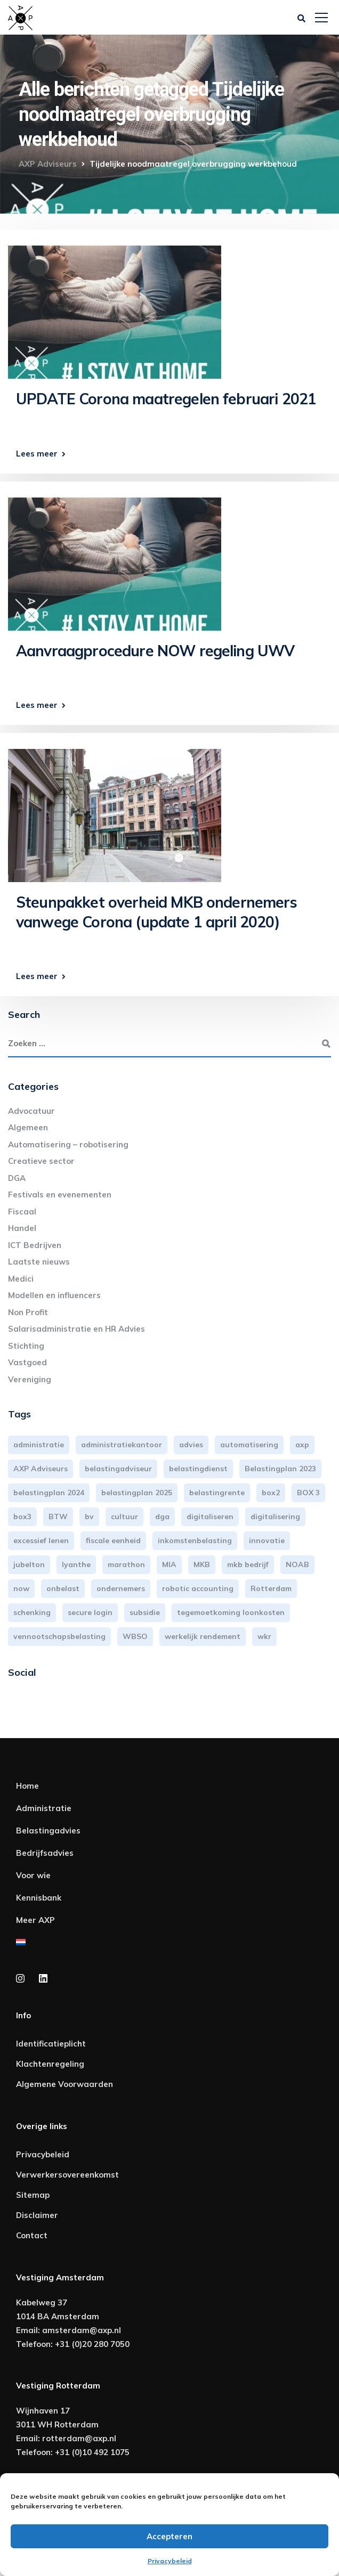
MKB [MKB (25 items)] (201, 1564)
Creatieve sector (41, 1161)
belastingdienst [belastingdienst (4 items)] (198, 1468)
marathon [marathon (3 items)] (126, 1564)
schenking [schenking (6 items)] (32, 1612)
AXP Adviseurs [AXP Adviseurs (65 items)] (40, 1468)
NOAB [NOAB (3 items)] (297, 1564)
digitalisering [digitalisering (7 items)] (275, 1516)
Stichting (26, 1346)
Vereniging (29, 1379)
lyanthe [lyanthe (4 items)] (76, 1564)
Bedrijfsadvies (45, 1853)
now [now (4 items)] (21, 1588)
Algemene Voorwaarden (64, 2084)
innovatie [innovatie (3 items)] (267, 1540)
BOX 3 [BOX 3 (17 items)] (308, 1492)
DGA (17, 1178)
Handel (22, 1228)
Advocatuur (31, 1111)
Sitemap (33, 2195)
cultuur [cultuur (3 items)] (124, 1516)
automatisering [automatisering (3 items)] (249, 1444)
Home (27, 1786)
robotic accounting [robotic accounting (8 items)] (197, 1588)
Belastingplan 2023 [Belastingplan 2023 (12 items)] (280, 1468)
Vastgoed (27, 1362)
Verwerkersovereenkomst (67, 2175)
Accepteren (169, 2536)
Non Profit (28, 1312)
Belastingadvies (48, 1830)
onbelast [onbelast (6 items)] (62, 1588)
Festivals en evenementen (59, 1194)
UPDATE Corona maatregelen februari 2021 (166, 398)
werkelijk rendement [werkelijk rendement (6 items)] (202, 1636)
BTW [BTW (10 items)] (58, 1516)
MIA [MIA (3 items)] (169, 1564)
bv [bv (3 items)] (89, 1516)
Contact (31, 2235)
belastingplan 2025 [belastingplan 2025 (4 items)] (136, 1492)
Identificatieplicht (51, 2044)
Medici (21, 1279)
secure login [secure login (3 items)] (90, 1612)
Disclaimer (37, 2215)
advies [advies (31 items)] (191, 1444)
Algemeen (28, 1127)
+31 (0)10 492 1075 (92, 2452)
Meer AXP (35, 1920)
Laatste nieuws (39, 1262)
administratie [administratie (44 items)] (38, 1444)
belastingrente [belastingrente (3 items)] (217, 1492)
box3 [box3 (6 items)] (22, 1516)
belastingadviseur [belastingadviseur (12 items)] (118, 1468)
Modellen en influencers (54, 1295)
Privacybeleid (170, 2561)
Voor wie (33, 1875)
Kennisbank (38, 1898)
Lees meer (37, 454)
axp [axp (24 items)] (302, 1444)
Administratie (43, 1808)
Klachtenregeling (50, 2064)
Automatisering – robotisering (68, 1144)
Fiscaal (22, 1212)
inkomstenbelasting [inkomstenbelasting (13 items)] (195, 1540)
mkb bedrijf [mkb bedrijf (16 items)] (248, 1564)
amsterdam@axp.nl (81, 2330)
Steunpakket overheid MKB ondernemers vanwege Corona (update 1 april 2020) (156, 912)
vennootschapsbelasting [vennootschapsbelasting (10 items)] (59, 1636)
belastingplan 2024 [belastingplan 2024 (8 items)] (48, 1492)
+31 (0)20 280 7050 (92, 2344)
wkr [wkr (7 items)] (264, 1636)
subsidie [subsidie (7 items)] (145, 1612)
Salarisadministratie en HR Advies (76, 1329)
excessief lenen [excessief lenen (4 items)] (41, 1540)
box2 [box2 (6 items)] (271, 1492)
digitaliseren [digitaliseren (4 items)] (210, 1516)
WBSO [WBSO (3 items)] (135, 1636)
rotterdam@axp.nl (79, 2438)
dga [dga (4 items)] (162, 1516)
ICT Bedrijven (34, 1245)
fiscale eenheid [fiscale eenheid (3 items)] (113, 1540)
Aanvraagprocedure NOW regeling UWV (155, 650)
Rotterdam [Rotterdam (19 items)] (271, 1588)
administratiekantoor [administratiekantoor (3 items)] (121, 1444)
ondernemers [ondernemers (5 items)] (120, 1588)
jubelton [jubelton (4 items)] (29, 1564)
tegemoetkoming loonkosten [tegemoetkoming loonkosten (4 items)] (231, 1612)
